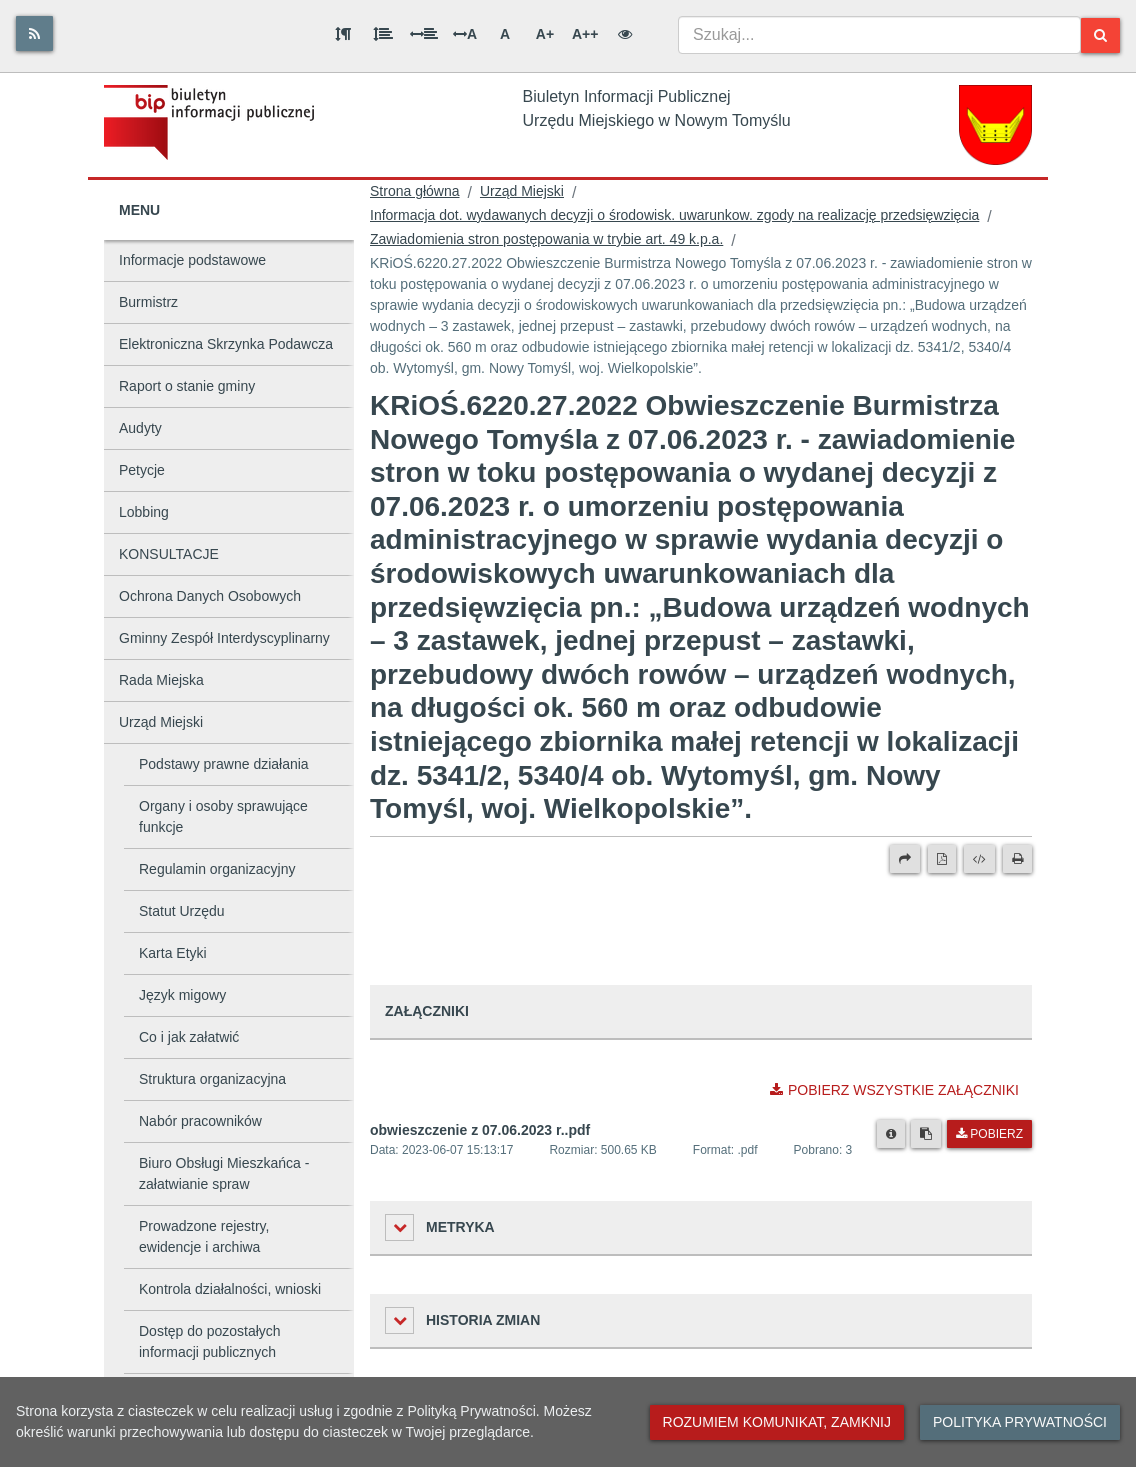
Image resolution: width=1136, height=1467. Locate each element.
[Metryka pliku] (891, 1134)
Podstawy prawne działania (224, 764)
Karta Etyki (173, 953)
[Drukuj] (1017, 859)
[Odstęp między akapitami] (343, 34)
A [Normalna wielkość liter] (505, 34)
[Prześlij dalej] (905, 859)
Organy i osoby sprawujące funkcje (223, 816)
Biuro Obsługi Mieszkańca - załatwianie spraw (224, 1173)
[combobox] (879, 35)
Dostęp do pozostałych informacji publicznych (210, 1341)
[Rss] (34, 33)
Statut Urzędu (182, 911)
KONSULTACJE (169, 554)
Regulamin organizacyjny (217, 869)
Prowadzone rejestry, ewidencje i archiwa (204, 1236)
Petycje (142, 470)
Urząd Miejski (161, 722)
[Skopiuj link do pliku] (926, 1134)
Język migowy (182, 995)
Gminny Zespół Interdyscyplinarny (224, 638)
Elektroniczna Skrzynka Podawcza (226, 344)
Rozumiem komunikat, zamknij (777, 1422)
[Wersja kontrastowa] (625, 34)
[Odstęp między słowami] (424, 34)
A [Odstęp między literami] (465, 34)
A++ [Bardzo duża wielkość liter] (585, 34)
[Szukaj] (1100, 35)
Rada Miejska (161, 680)
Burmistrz (148, 302)
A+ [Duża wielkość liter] (545, 34)
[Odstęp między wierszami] (383, 34)
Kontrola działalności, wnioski (230, 1289)
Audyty (140, 428)
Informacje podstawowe (192, 260)
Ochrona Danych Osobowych (210, 596)
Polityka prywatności (1020, 1422)
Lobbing (144, 512)
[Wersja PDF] (942, 859)
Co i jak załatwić (189, 1037)
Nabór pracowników (200, 1121)
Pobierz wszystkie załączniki (894, 1090)
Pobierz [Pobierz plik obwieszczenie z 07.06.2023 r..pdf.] (989, 1134)
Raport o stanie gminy (187, 386)
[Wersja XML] (979, 859)
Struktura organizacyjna (212, 1079)
